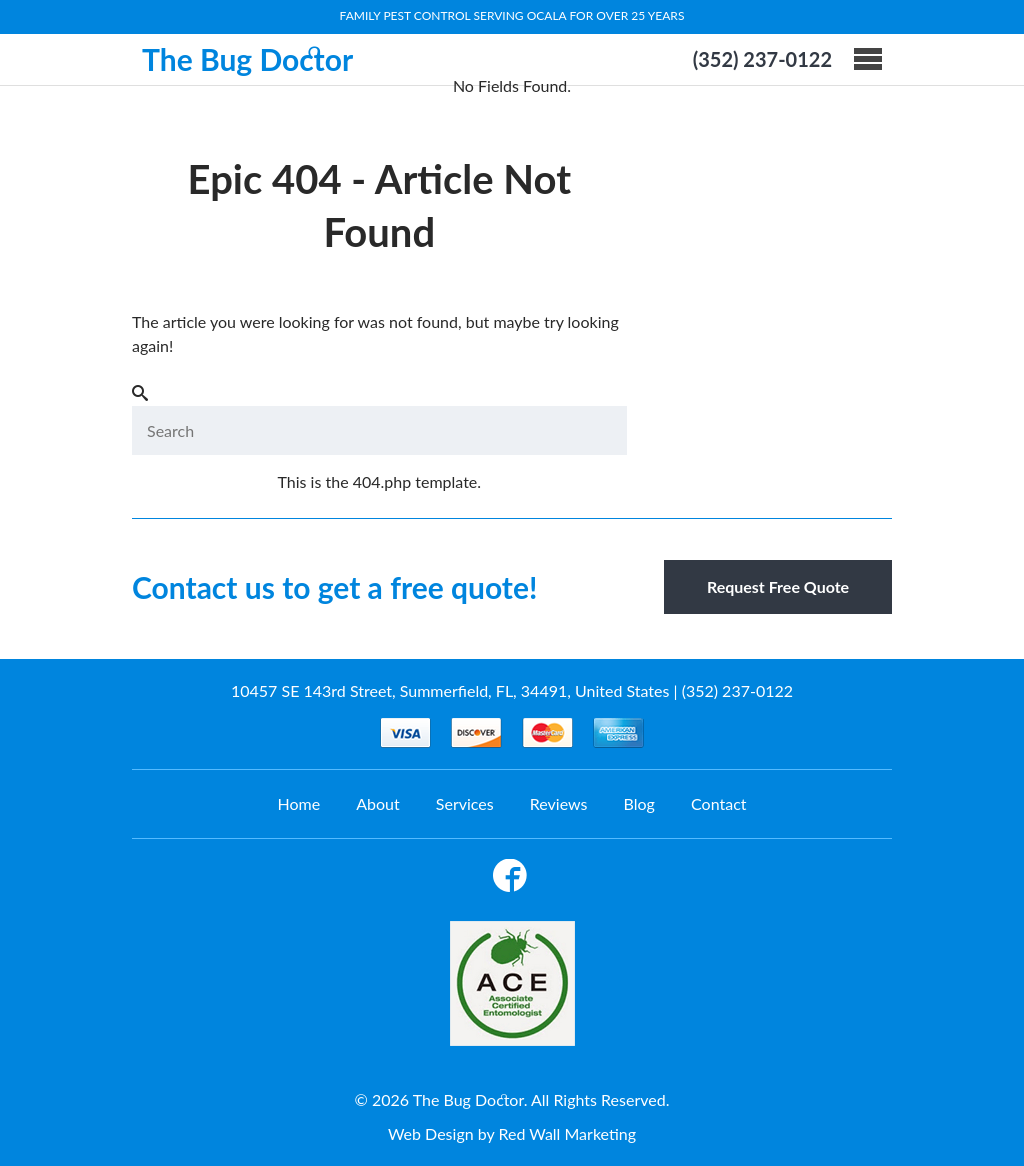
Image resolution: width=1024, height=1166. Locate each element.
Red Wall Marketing (567, 1133)
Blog (639, 803)
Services (465, 803)
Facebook (510, 879)
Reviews (559, 803)
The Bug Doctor (247, 59)
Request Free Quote (778, 586)
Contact (718, 803)
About (378, 803)
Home (298, 803)
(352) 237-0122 (762, 59)
